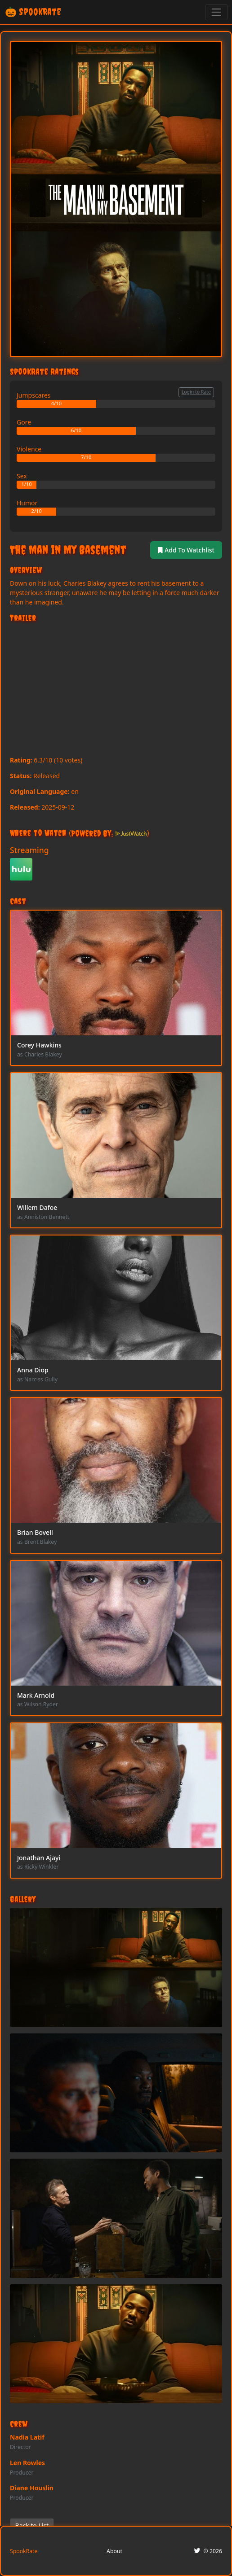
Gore (24, 422)
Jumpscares (34, 395)
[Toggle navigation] (216, 12)
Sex (22, 476)
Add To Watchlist (186, 550)
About (114, 2551)
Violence (29, 449)
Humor (27, 503)
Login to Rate (196, 392)
